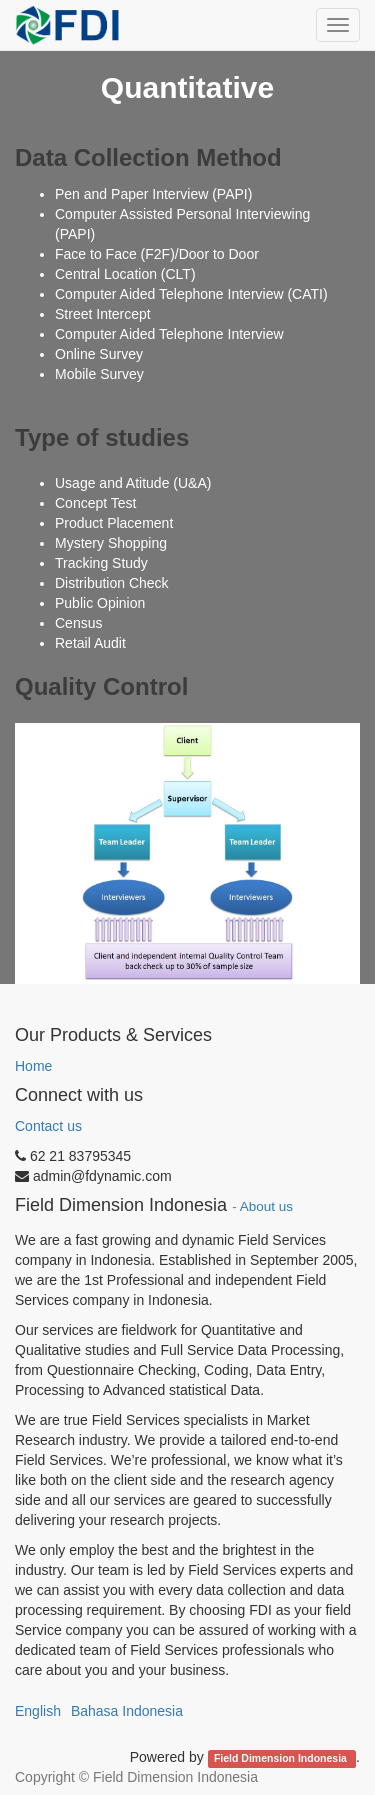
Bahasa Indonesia (127, 1711)
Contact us (48, 1126)
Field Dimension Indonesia (282, 1758)
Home (33, 1066)
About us (266, 1206)
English (38, 1711)
